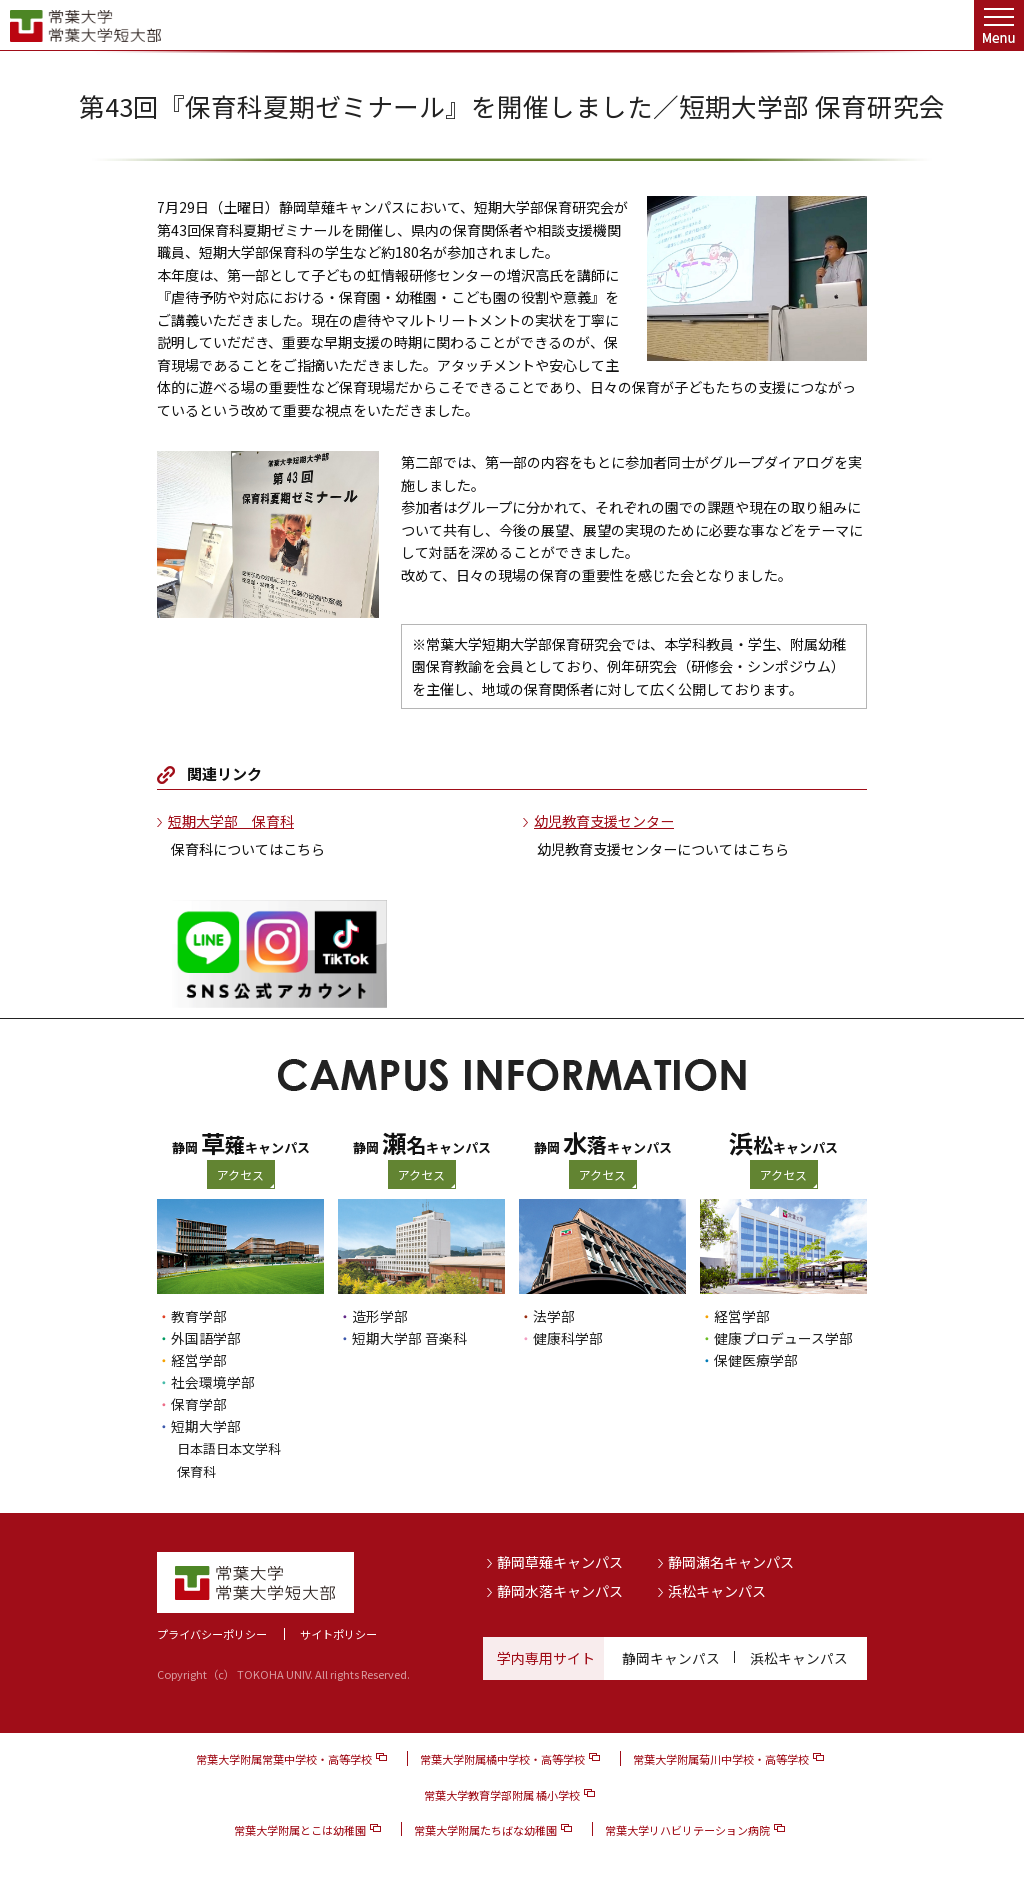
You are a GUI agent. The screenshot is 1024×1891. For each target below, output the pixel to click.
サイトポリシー (338, 1632)
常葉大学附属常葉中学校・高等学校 (284, 1758)
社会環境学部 (213, 1382)
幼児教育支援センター (604, 821)
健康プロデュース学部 (783, 1338)
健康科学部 (568, 1338)
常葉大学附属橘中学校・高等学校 (502, 1758)
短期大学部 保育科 (231, 821)
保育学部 (199, 1404)
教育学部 (199, 1316)
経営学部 (199, 1360)
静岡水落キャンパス (560, 1589)
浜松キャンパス (717, 1589)
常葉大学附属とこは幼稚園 (300, 1828)
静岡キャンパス (671, 1656)
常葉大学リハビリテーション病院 (687, 1828)
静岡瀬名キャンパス (731, 1560)
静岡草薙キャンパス (560, 1560)
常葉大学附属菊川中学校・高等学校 (721, 1758)
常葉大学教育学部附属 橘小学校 (502, 1793)
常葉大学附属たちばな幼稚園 (485, 1828)
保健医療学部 (756, 1360)
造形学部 (380, 1316)
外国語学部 (206, 1338)
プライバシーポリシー (212, 1632)
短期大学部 (206, 1426)
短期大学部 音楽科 (409, 1338)
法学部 (554, 1316)
